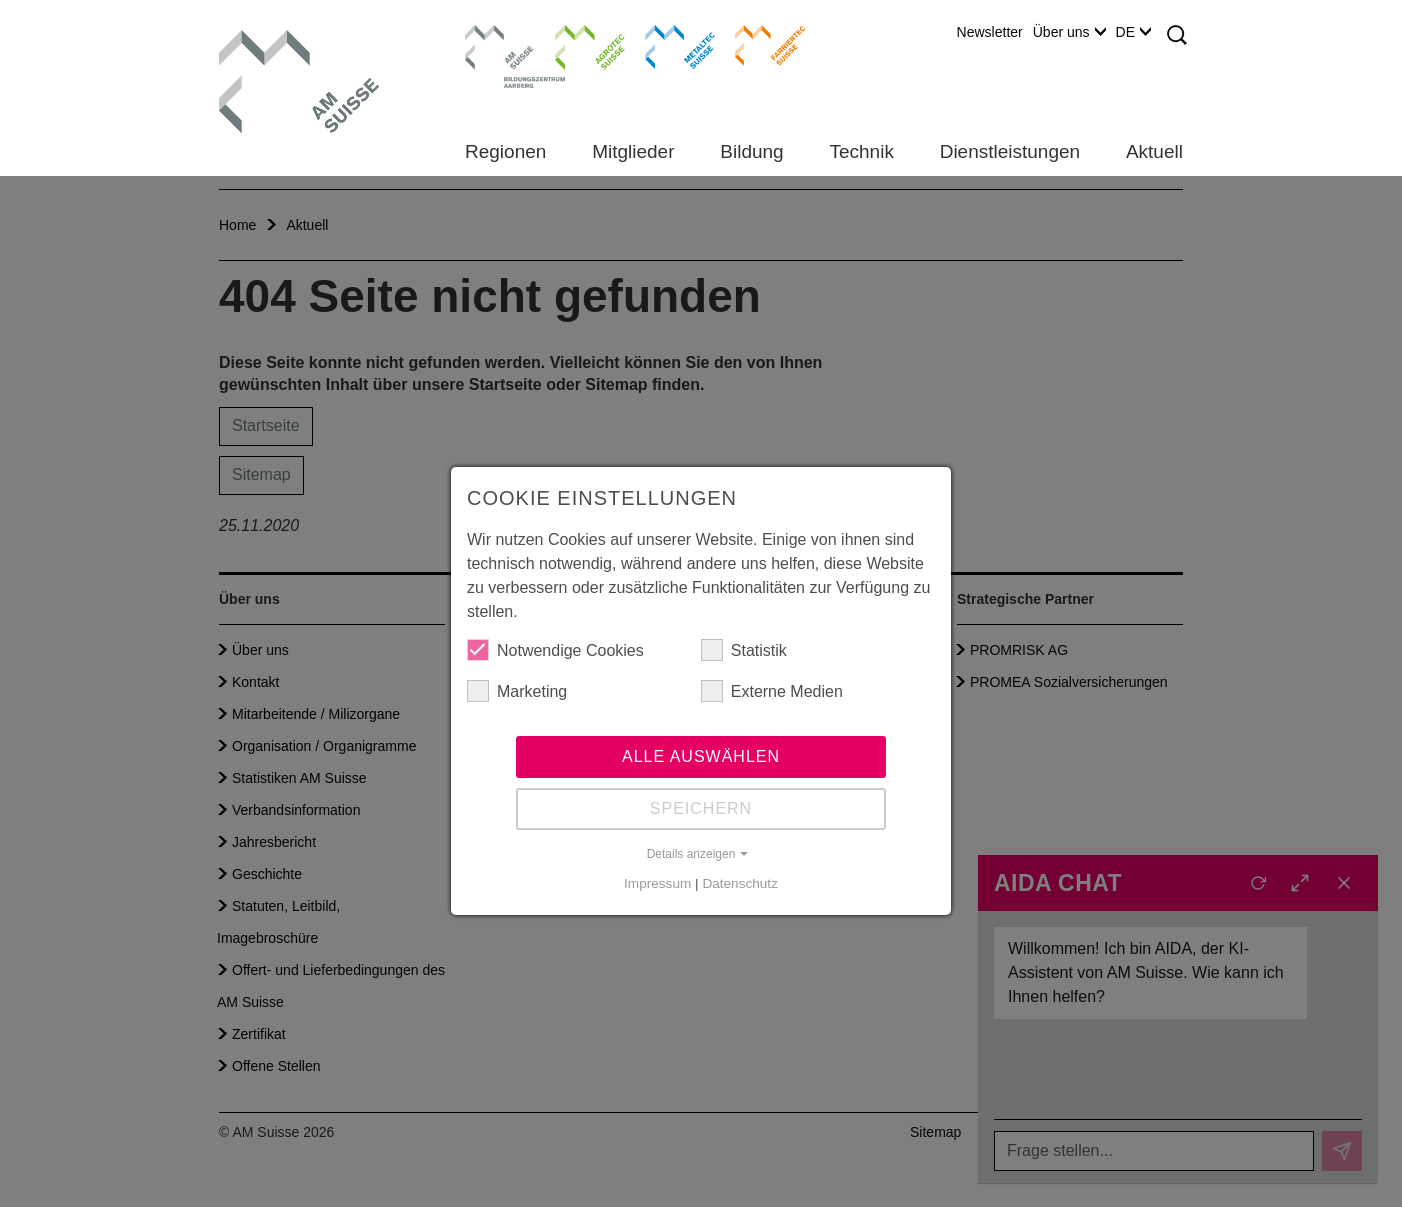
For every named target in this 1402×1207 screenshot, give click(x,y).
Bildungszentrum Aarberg (500, 45)
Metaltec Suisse (667, 45)
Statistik (744, 650)
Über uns (1069, 32)
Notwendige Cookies (555, 650)
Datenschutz (740, 883)
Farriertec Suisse (760, 45)
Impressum (657, 883)
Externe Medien (772, 691)
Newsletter (990, 32)
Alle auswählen (701, 756)
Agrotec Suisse (575, 45)
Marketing (517, 691)
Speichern (701, 808)
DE (1133, 32)
